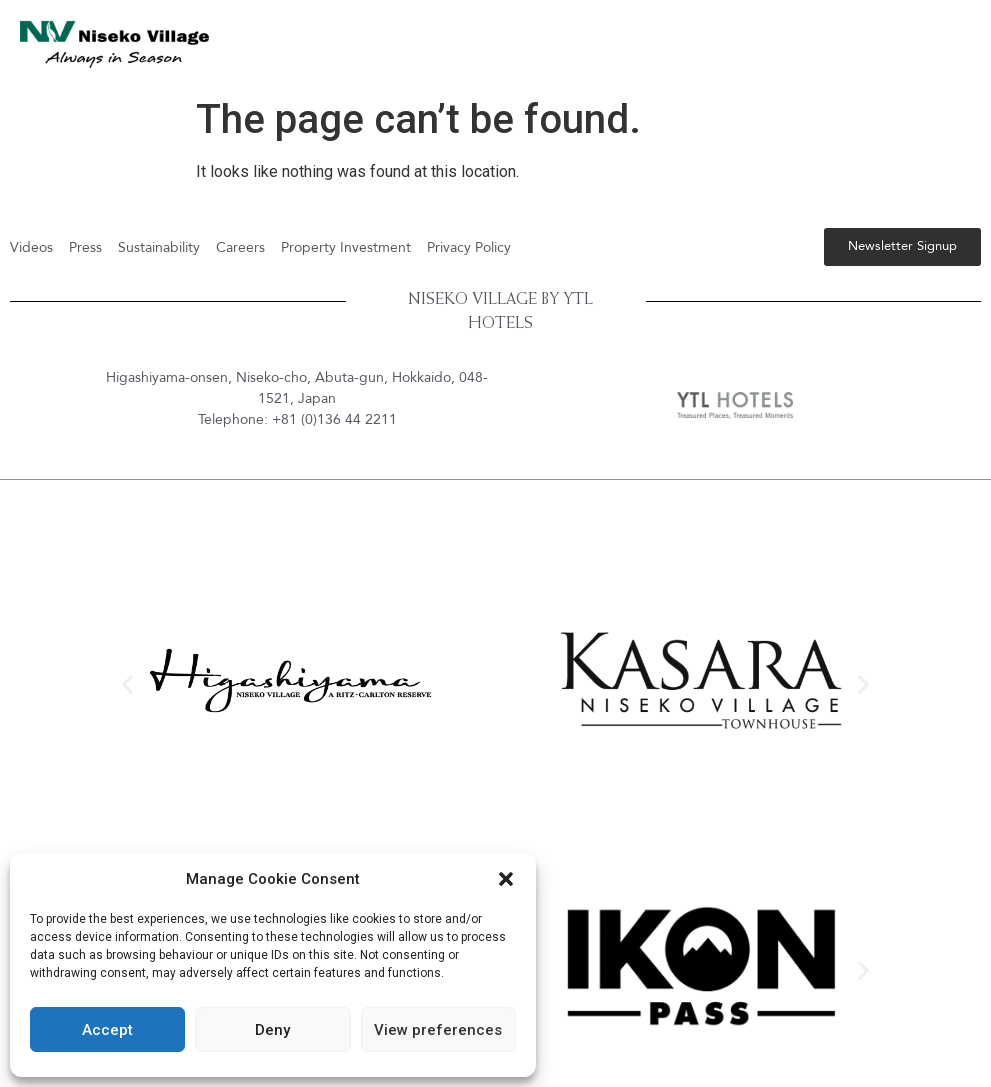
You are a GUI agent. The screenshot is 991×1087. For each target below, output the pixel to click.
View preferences (438, 1030)
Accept (107, 1030)
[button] (506, 879)
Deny (272, 1030)
